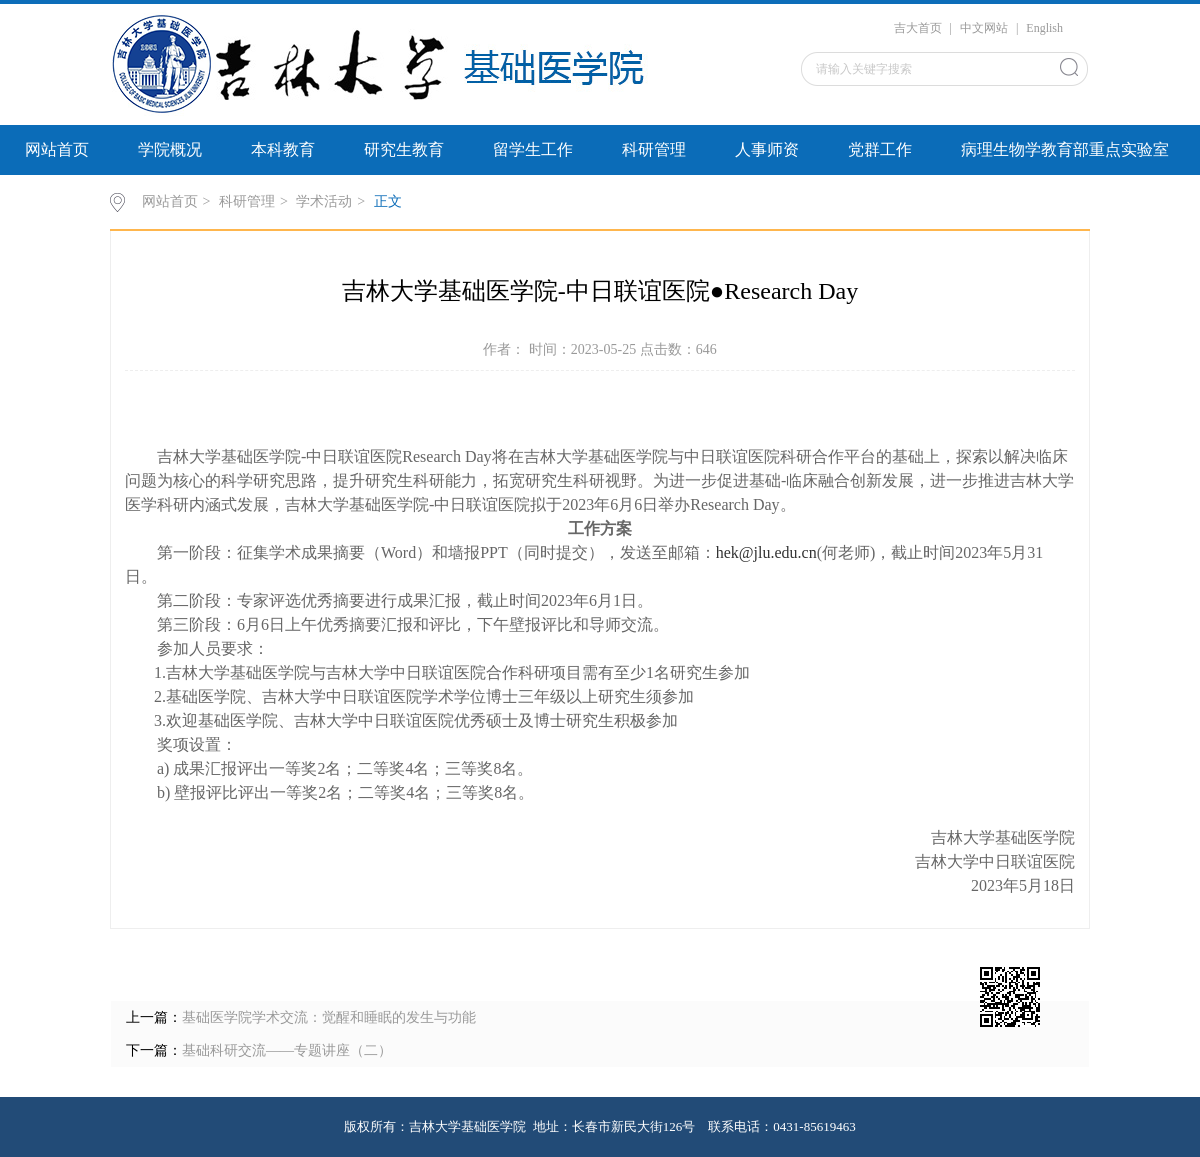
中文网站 (984, 28)
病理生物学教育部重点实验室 (1065, 149)
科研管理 (654, 149)
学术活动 (324, 201)
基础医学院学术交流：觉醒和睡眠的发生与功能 (329, 1017)
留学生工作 (533, 149)
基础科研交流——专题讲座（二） (287, 1050)
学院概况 (170, 149)
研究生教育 (404, 149)
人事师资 (767, 149)
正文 (388, 201)
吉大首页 (918, 28)
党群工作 (880, 149)
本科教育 (283, 149)
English (1044, 28)
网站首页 (57, 149)
